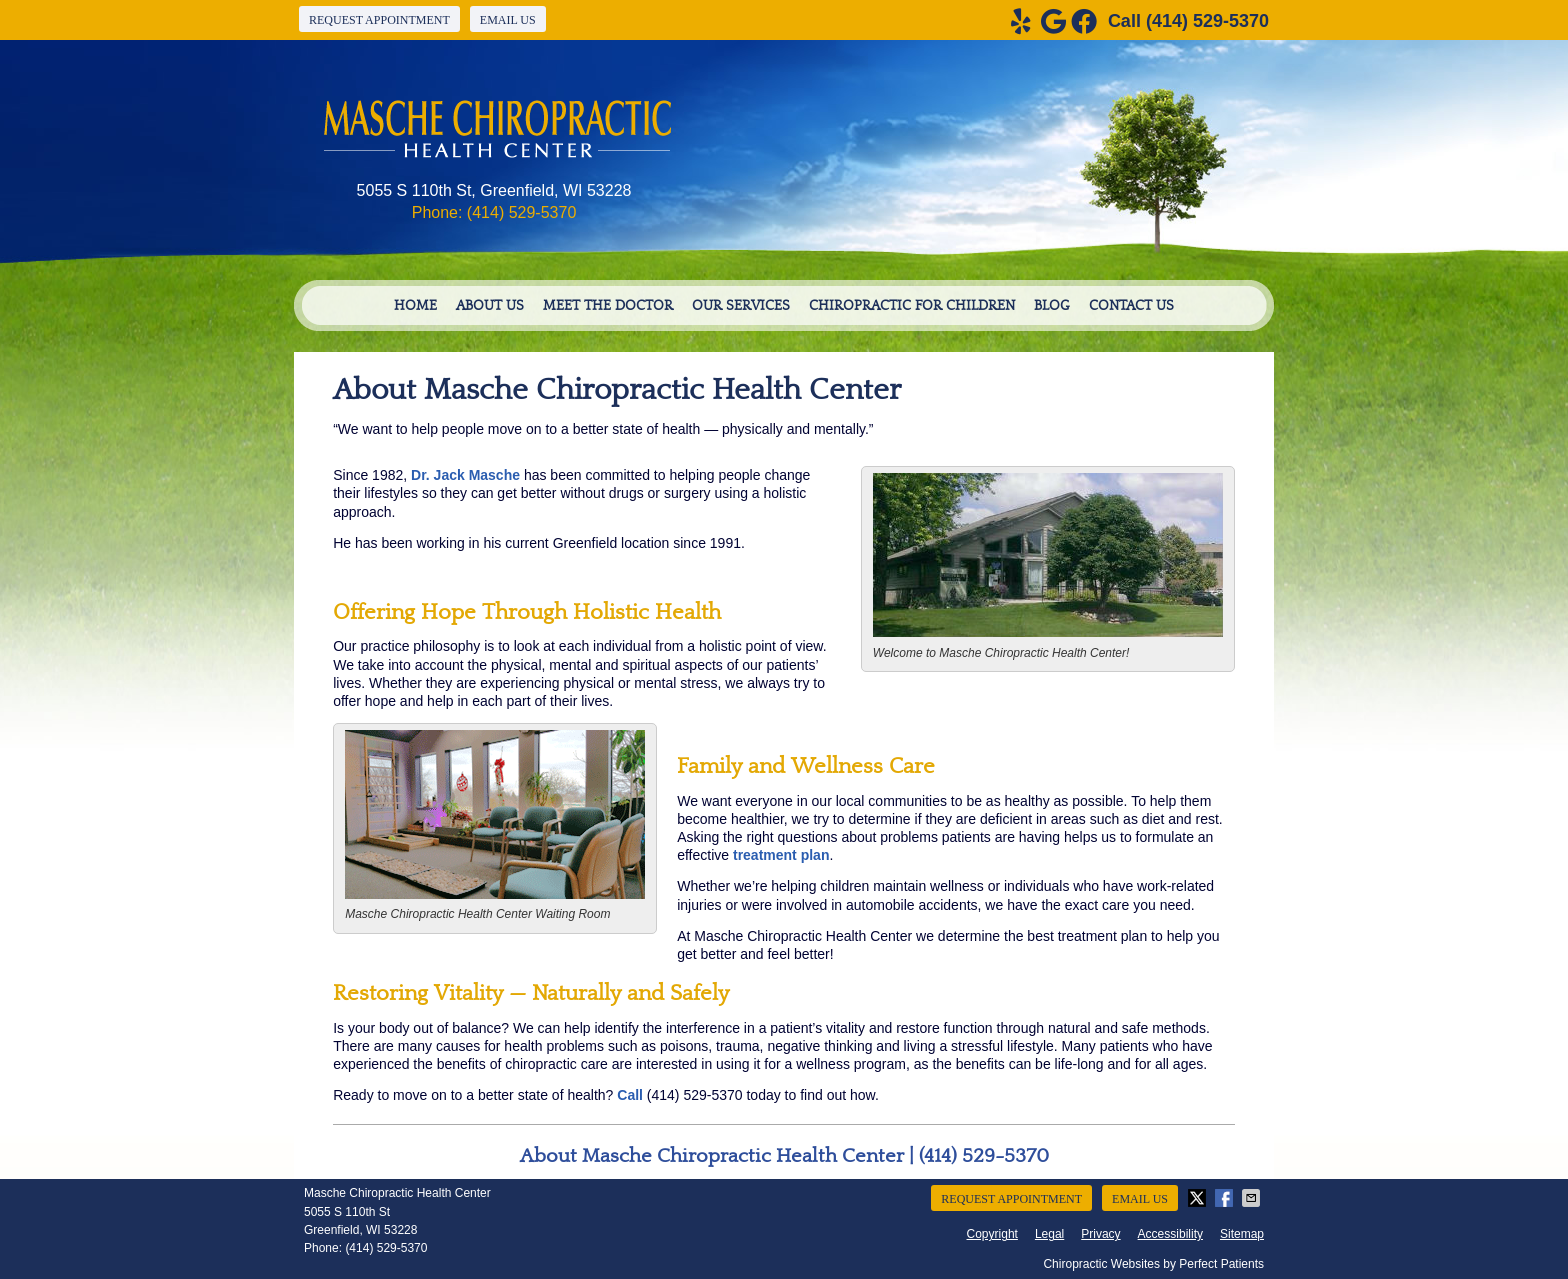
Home (415, 306)
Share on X (1199, 1198)
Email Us (508, 20)
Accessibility (1170, 1234)
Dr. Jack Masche (465, 475)
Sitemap (1242, 1234)
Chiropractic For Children (912, 306)
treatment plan (781, 855)
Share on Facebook (1226, 1198)
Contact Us (1131, 306)
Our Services (741, 306)
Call (630, 1095)
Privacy (1100, 1234)
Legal (1049, 1234)
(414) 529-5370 (1207, 21)
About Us (490, 306)
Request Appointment (379, 20)
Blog (1052, 306)
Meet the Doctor (608, 306)
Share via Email (1253, 1198)
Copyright (992, 1234)
